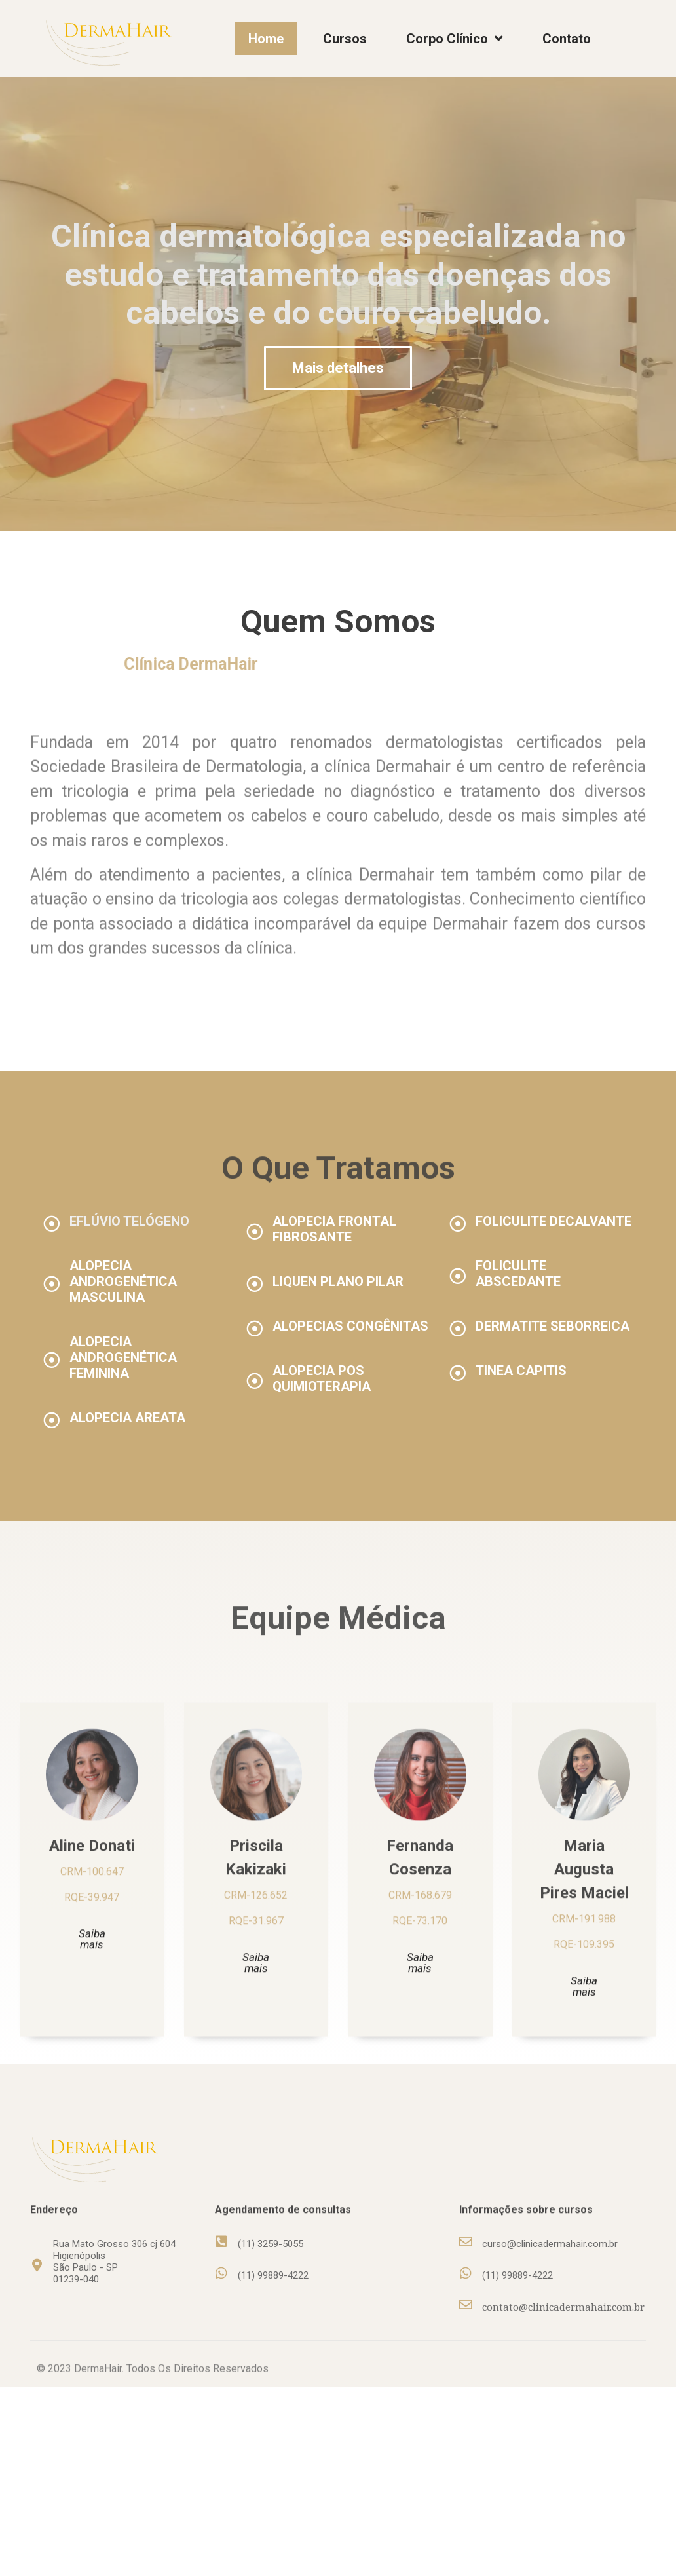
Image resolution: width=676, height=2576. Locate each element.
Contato (566, 39)
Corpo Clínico (454, 39)
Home (266, 39)
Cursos (345, 39)
